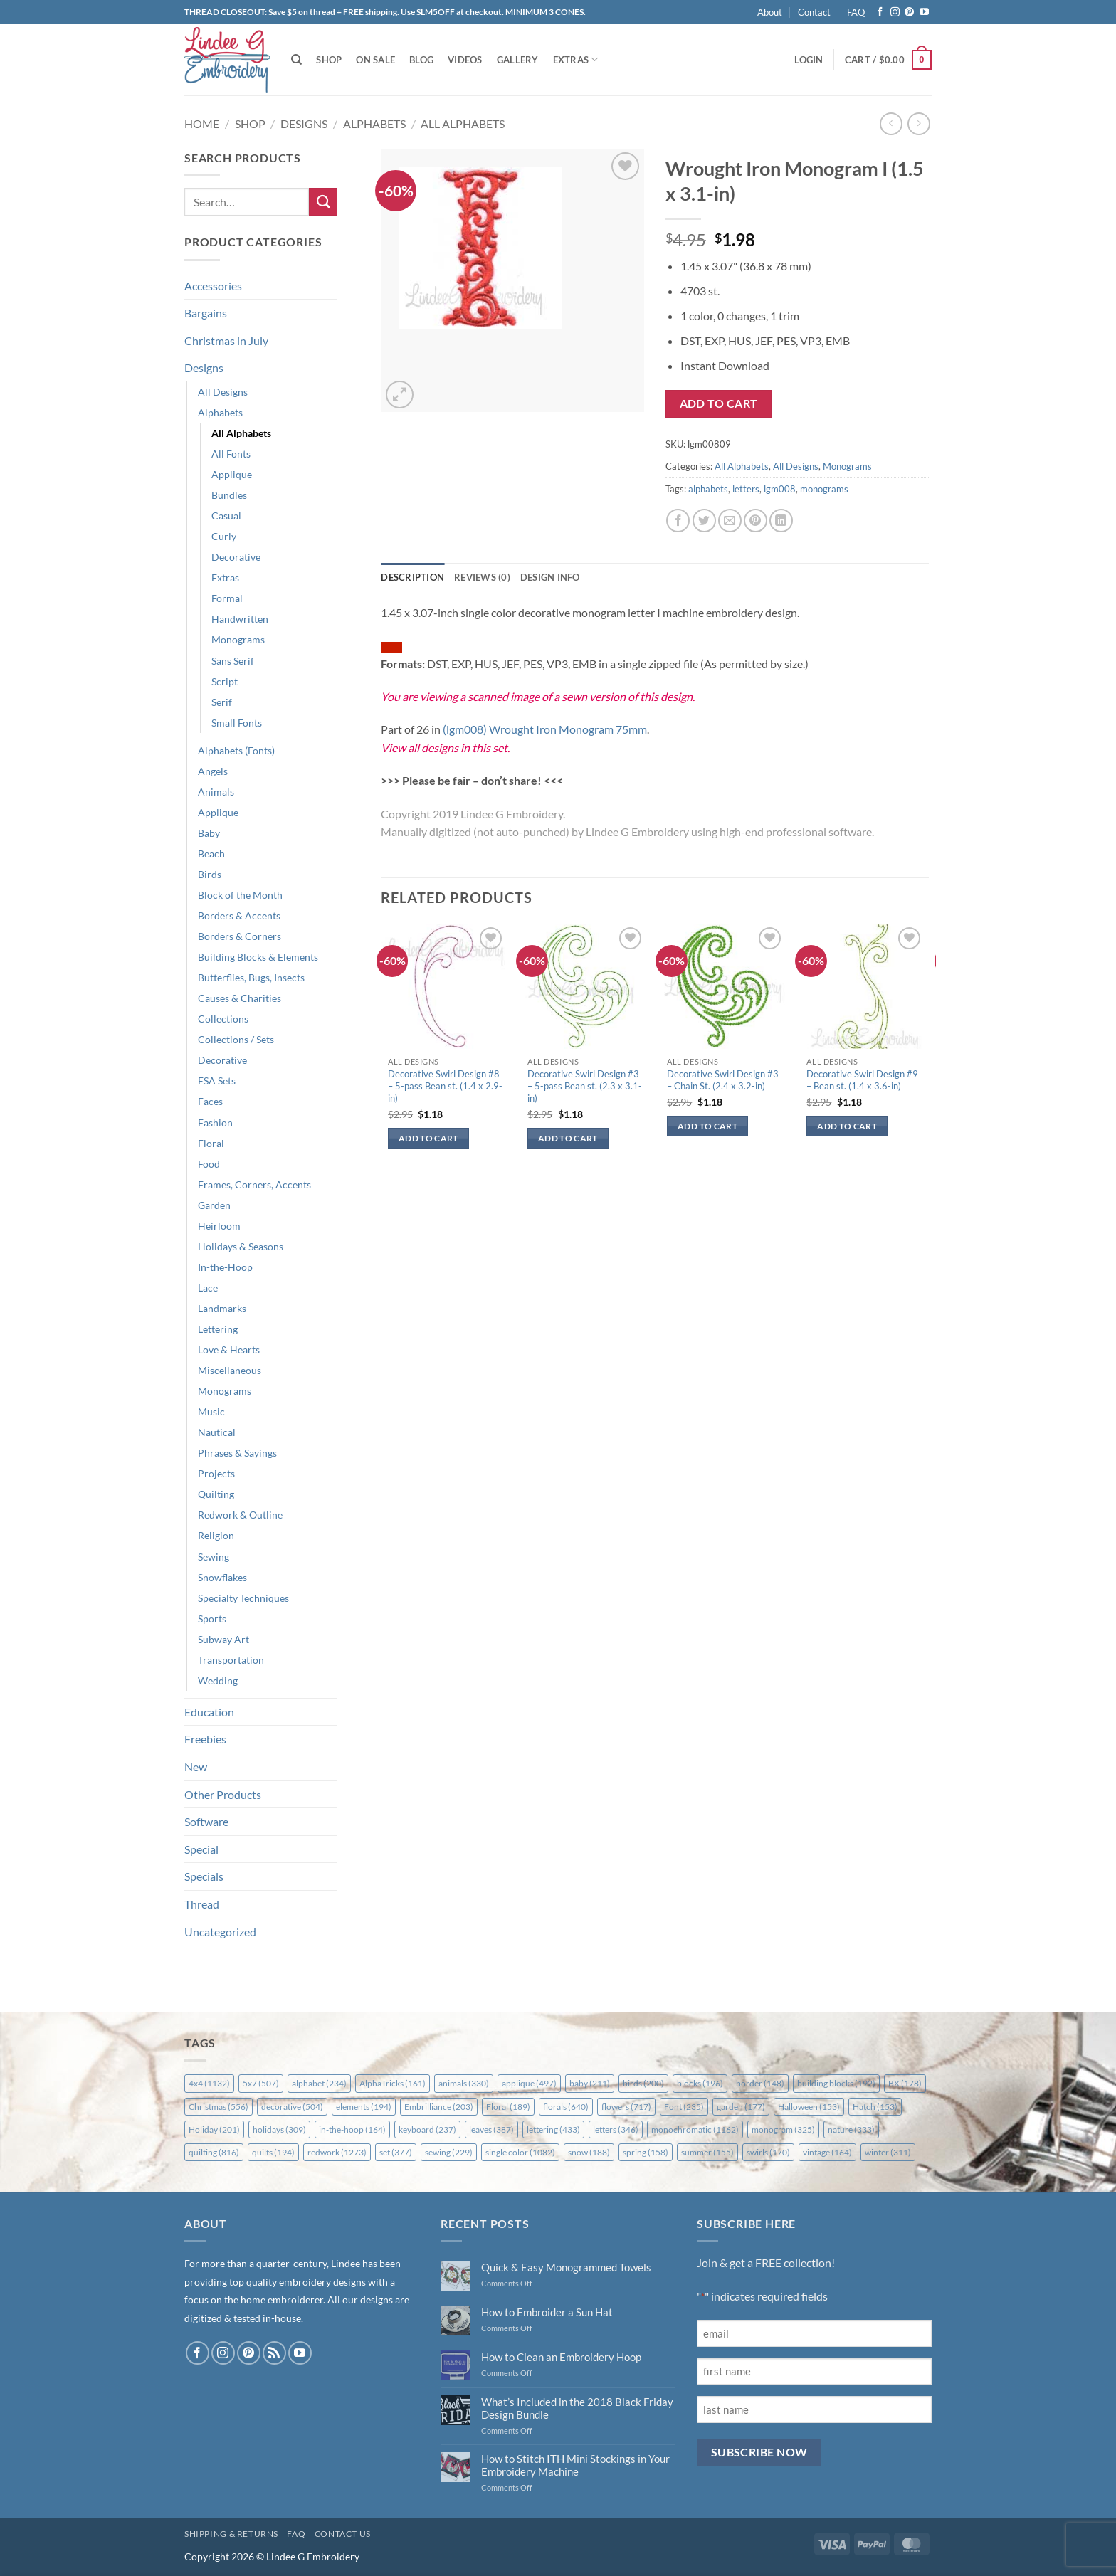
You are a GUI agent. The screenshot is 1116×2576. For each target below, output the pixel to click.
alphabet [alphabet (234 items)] (319, 2083)
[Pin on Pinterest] (755, 520)
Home (201, 123)
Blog (421, 59)
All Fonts (231, 454)
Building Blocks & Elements (258, 957)
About (769, 12)
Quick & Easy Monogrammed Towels (566, 2267)
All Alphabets (463, 123)
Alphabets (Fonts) (236, 750)
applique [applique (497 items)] (529, 2083)
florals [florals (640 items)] (566, 2106)
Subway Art (223, 1639)
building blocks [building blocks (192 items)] (836, 2083)
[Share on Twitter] (704, 520)
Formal (227, 598)
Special (201, 1849)
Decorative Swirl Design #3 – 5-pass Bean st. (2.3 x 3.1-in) (584, 1086)
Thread (201, 1904)
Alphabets (374, 123)
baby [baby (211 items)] (589, 2083)
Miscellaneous (229, 1370)
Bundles (229, 495)
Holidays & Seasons (240, 1246)
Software (206, 1821)
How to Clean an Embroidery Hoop (561, 2356)
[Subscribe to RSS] (274, 2353)
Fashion (215, 1123)
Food (209, 1164)
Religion (216, 1535)
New (195, 1766)
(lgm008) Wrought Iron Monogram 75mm (545, 729)
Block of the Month (240, 895)
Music (211, 1411)
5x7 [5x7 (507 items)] (261, 2083)
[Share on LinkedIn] (781, 520)
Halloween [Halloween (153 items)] (809, 2106)
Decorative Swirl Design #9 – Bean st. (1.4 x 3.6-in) (862, 1080)
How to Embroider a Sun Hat (547, 2312)
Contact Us (343, 2533)
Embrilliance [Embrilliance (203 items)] (438, 2106)
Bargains (205, 313)
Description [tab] (412, 577)
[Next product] (891, 123)
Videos (465, 59)
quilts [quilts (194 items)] (273, 2152)
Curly (223, 536)
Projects (216, 1473)
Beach (211, 854)
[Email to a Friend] (730, 520)
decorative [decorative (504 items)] (292, 2106)
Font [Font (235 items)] (684, 2106)
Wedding (218, 1680)
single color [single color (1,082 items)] (520, 2152)
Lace (208, 1288)
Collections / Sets (236, 1039)
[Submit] (323, 202)
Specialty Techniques (243, 1598)
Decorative (235, 557)
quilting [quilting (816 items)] (214, 2152)
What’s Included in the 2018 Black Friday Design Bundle (577, 2408)
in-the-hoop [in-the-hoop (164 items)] (352, 2129)
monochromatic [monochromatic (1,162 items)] (695, 2129)
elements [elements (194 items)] (363, 2106)
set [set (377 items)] (395, 2152)
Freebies (205, 1739)
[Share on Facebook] (678, 520)
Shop (329, 59)
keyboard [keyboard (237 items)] (427, 2129)
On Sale (375, 59)
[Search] (296, 59)
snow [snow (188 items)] (589, 2152)
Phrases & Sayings (237, 1453)
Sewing (213, 1557)
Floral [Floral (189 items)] (508, 2106)
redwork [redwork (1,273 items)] (337, 2152)
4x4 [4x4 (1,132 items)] (209, 2083)
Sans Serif (232, 661)
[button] (808, 60)
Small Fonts (236, 723)
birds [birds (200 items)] (643, 2083)
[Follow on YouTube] (924, 12)
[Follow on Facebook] (880, 12)
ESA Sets (217, 1081)
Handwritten (239, 619)
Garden (214, 1205)
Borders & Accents (239, 915)
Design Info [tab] (550, 577)
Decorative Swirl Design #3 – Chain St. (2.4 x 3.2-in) (723, 1080)
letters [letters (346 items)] (615, 2129)
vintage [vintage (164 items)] (827, 2152)
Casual (226, 516)
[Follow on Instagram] (895, 12)
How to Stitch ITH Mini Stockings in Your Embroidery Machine (575, 2465)
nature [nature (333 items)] (851, 2129)
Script (224, 681)
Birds (209, 874)
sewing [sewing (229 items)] (449, 2152)
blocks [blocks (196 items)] (700, 2083)
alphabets (708, 489)
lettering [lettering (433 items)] (553, 2129)
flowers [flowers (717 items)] (626, 2106)
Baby (209, 833)
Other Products (222, 1794)
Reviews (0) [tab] (482, 577)
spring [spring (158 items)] (645, 2152)
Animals (216, 792)
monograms (824, 489)
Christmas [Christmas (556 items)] (218, 2106)
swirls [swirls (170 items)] (768, 2152)
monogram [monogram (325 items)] (783, 2129)
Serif (221, 702)
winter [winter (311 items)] (888, 2152)
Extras (576, 59)
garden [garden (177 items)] (741, 2106)
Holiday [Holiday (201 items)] (214, 2129)
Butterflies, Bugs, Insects (251, 977)
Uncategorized (220, 1931)
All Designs (223, 392)
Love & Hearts (229, 1350)
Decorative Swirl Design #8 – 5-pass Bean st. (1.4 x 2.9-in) (445, 1086)
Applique (231, 474)
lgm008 (780, 489)
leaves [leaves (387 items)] (491, 2129)
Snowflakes (222, 1577)
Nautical (217, 1432)
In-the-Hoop (225, 1267)
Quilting (216, 1494)
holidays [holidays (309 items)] (279, 2129)
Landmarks (222, 1308)
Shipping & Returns (231, 2533)
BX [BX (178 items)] (905, 2083)
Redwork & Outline (240, 1515)
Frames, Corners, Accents (254, 1184)
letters (745, 489)
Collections (223, 1019)
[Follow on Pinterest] (909, 12)
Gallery (518, 59)
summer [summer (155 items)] (707, 2152)
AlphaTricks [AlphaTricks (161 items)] (392, 2083)
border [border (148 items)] (760, 2083)
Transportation (231, 1660)
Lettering (218, 1329)
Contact (814, 12)
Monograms (238, 639)
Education (209, 1712)
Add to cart (719, 403)
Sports (212, 1618)
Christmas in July (226, 340)
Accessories (213, 285)
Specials (203, 1876)
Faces (210, 1101)
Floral (211, 1143)
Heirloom (219, 1226)
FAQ (856, 12)
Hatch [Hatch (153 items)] (875, 2106)
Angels (213, 771)
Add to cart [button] (428, 1138)
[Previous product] (918, 123)
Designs (303, 123)
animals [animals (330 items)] (463, 2083)
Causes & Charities (239, 998)
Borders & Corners (239, 936)
